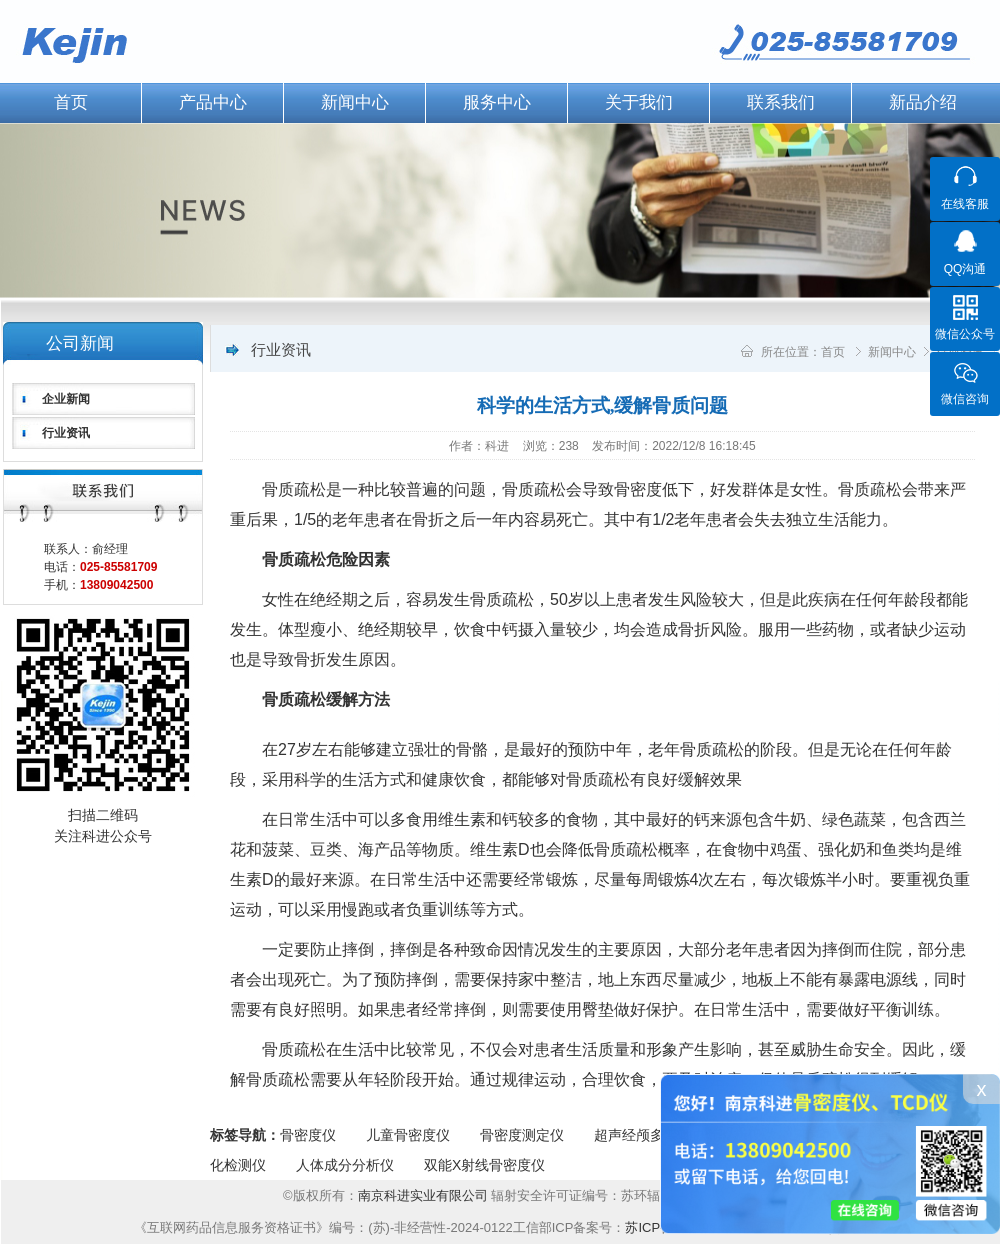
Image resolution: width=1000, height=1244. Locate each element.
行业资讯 (66, 433)
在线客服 (965, 204)
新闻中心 (355, 102)
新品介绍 (923, 102)
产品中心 (213, 102)
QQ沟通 (965, 269)
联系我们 (781, 102)
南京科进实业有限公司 (425, 1195)
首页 (833, 352)
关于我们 (639, 102)
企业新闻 (66, 399)
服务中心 (497, 102)
